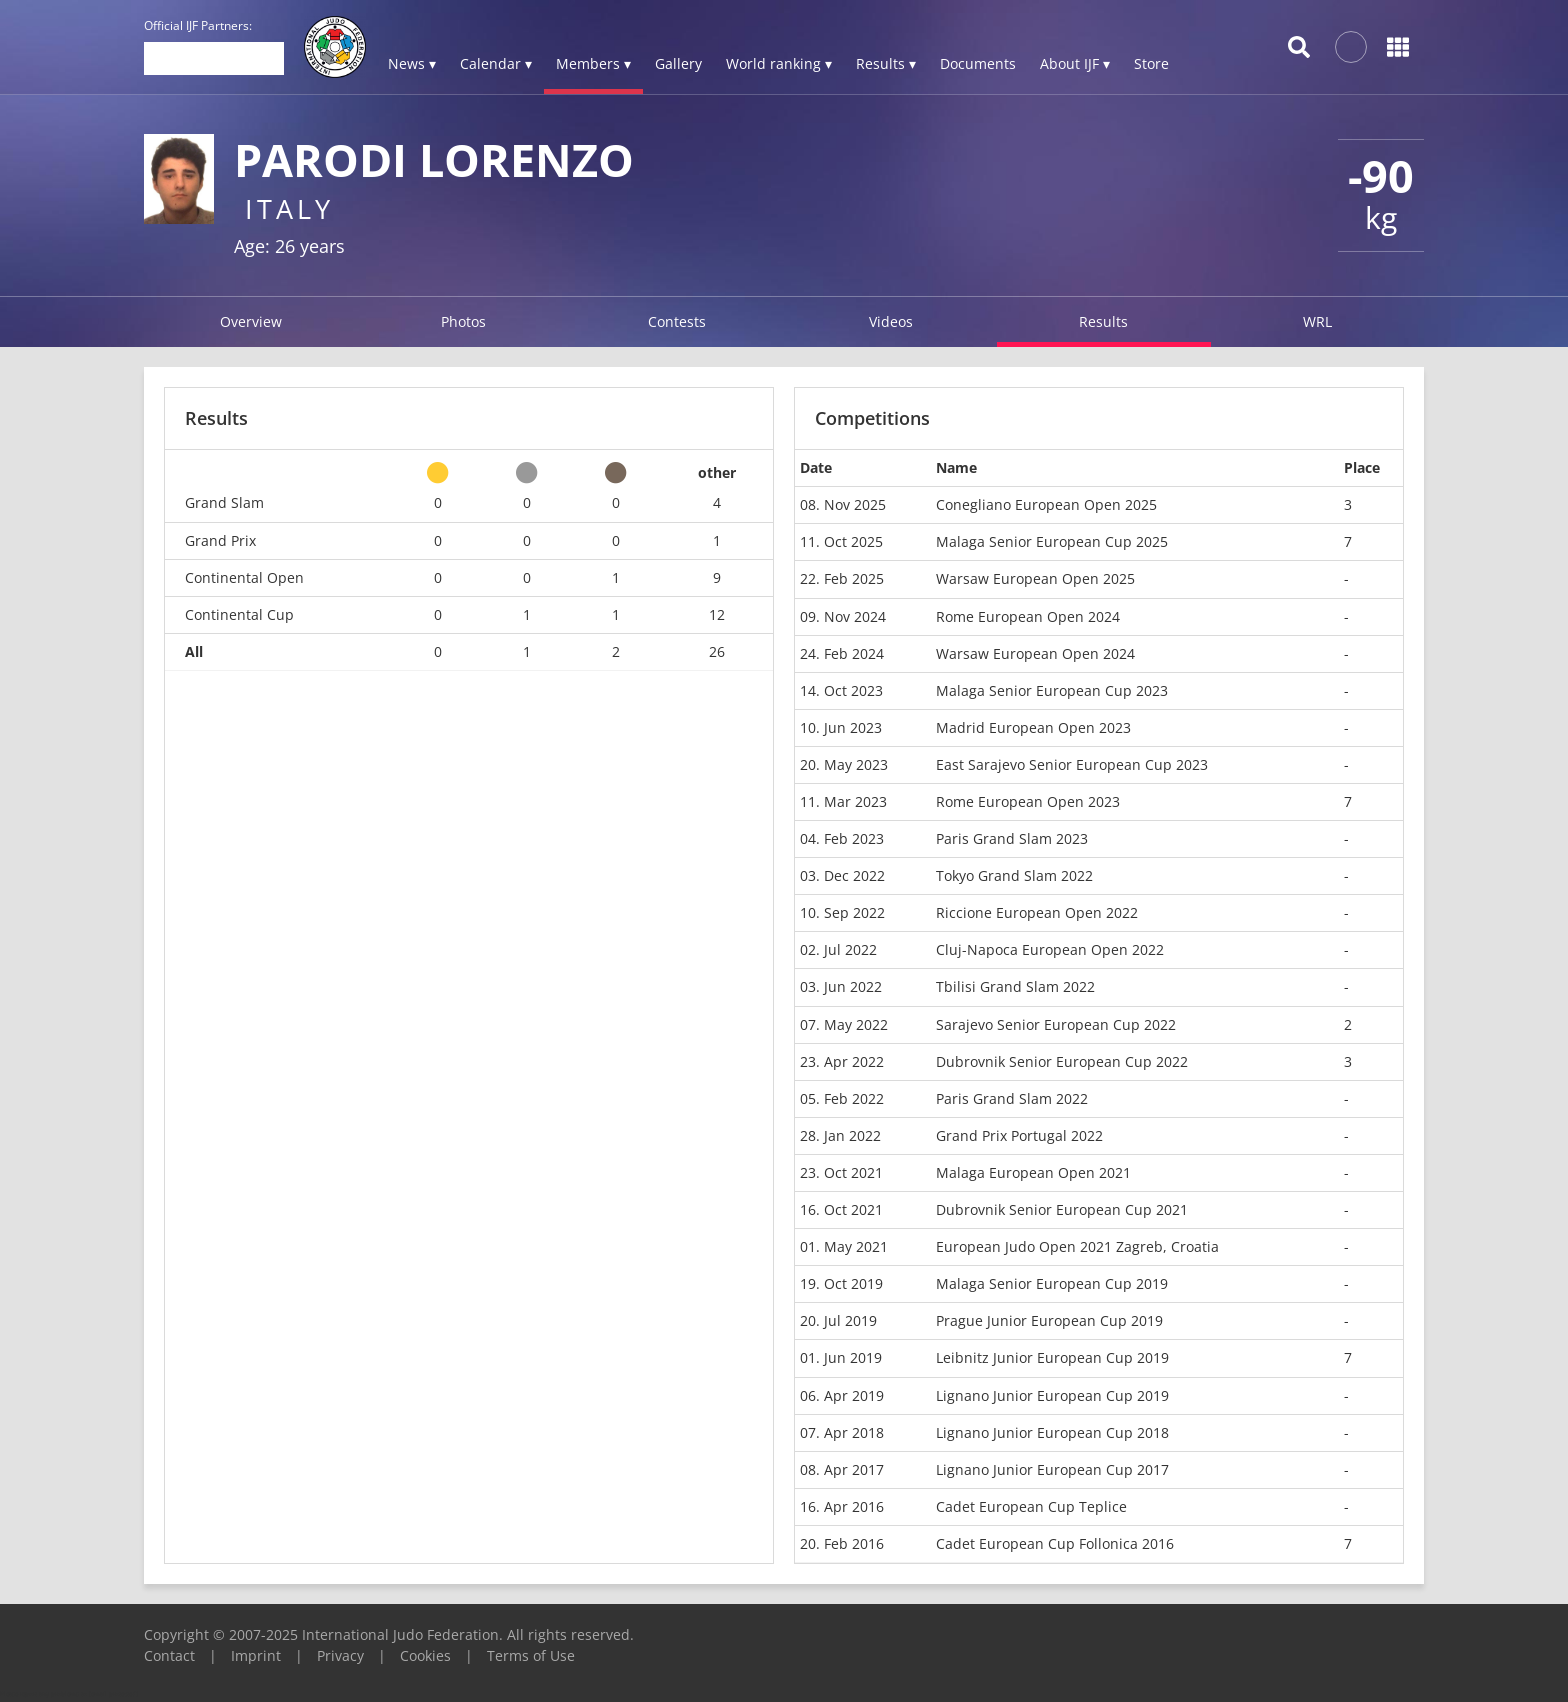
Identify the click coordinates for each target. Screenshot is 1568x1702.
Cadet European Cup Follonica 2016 (1055, 1543)
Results (1103, 321)
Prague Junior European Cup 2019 (1049, 1320)
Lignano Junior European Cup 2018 (1052, 1432)
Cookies (425, 1655)
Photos (463, 321)
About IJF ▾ (1075, 63)
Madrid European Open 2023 (1033, 727)
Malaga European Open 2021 (1033, 1172)
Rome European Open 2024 (1028, 616)
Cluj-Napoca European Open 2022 (1050, 949)
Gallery (678, 63)
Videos (891, 321)
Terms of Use (531, 1655)
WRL (1317, 321)
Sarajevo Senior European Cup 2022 (1056, 1024)
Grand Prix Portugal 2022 (1019, 1135)
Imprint (256, 1655)
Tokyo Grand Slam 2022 (1014, 875)
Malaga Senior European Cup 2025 (1052, 541)
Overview (251, 321)
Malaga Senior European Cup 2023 (1052, 690)
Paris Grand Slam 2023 (1012, 838)
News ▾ (412, 63)
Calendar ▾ (496, 63)
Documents (978, 63)
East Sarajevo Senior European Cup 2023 (1072, 764)
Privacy (340, 1655)
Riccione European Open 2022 (1037, 912)
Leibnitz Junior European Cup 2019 (1052, 1357)
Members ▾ (593, 63)
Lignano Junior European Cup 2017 (1052, 1469)
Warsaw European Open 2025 (1035, 578)
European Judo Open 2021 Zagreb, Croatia (1077, 1246)
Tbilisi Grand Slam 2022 (1015, 986)
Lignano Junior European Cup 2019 (1052, 1395)
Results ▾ (886, 63)
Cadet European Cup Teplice (1031, 1506)
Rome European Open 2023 (1028, 801)
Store (1151, 63)
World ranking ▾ (779, 63)
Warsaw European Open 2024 (1035, 653)
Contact (169, 1655)
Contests (677, 321)
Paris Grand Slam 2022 (1012, 1098)
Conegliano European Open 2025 (1046, 504)
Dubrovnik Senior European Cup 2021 (1062, 1209)
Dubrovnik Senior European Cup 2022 (1062, 1061)
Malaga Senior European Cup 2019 (1052, 1283)
